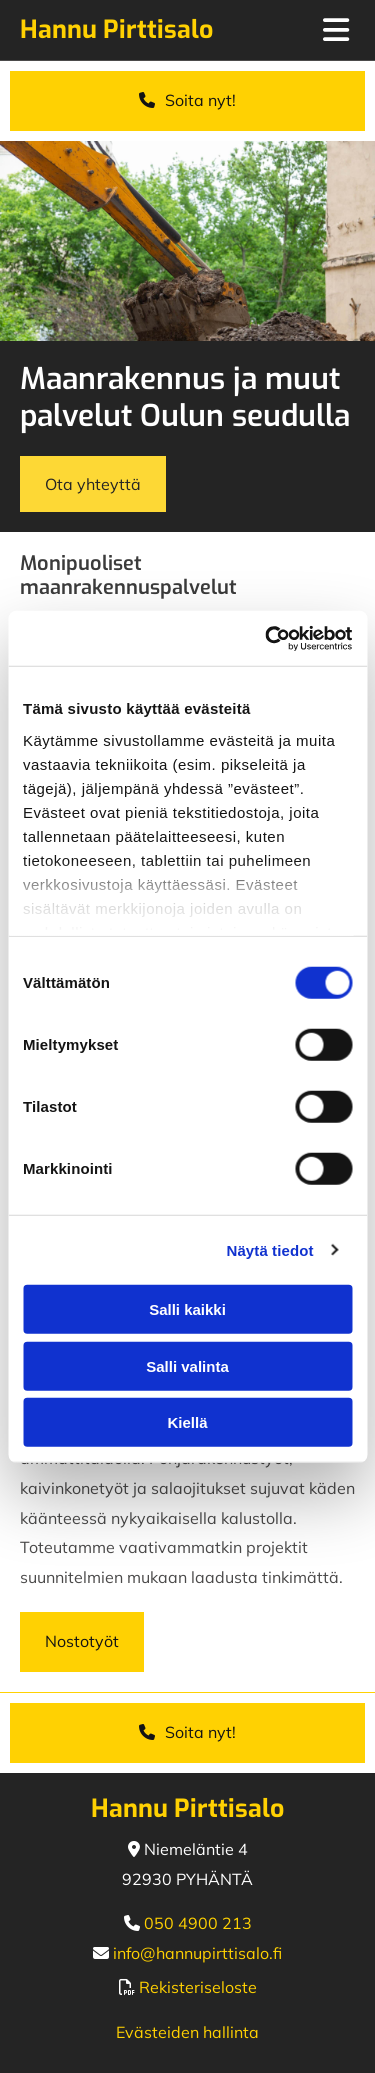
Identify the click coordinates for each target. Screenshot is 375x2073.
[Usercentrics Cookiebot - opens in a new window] (267, 638)
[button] (187, 101)
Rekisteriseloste (198, 1987)
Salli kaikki (187, 1309)
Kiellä (187, 1422)
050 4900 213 (198, 1923)
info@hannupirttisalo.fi (197, 1953)
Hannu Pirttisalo (116, 29)
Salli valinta (187, 1365)
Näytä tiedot (270, 1249)
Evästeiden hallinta (187, 2032)
